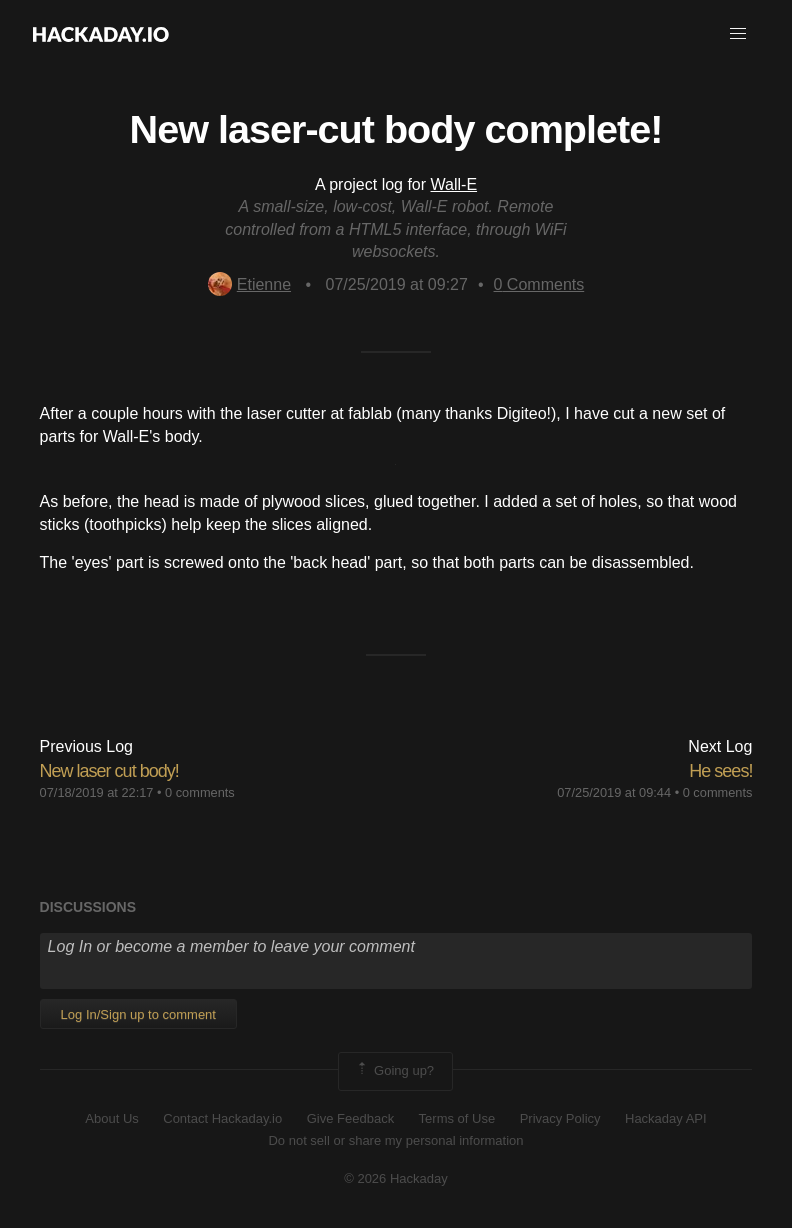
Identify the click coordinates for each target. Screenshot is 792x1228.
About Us (111, 1118)
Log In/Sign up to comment (138, 1014)
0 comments (200, 792)
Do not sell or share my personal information (395, 1140)
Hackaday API (666, 1118)
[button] (738, 34)
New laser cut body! (109, 771)
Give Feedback (350, 1118)
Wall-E (454, 184)
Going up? (394, 1071)
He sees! (720, 771)
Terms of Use (457, 1118)
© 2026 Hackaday (396, 1178)
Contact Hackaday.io (222, 1118)
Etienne (249, 284)
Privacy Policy (560, 1118)
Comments (539, 284)
